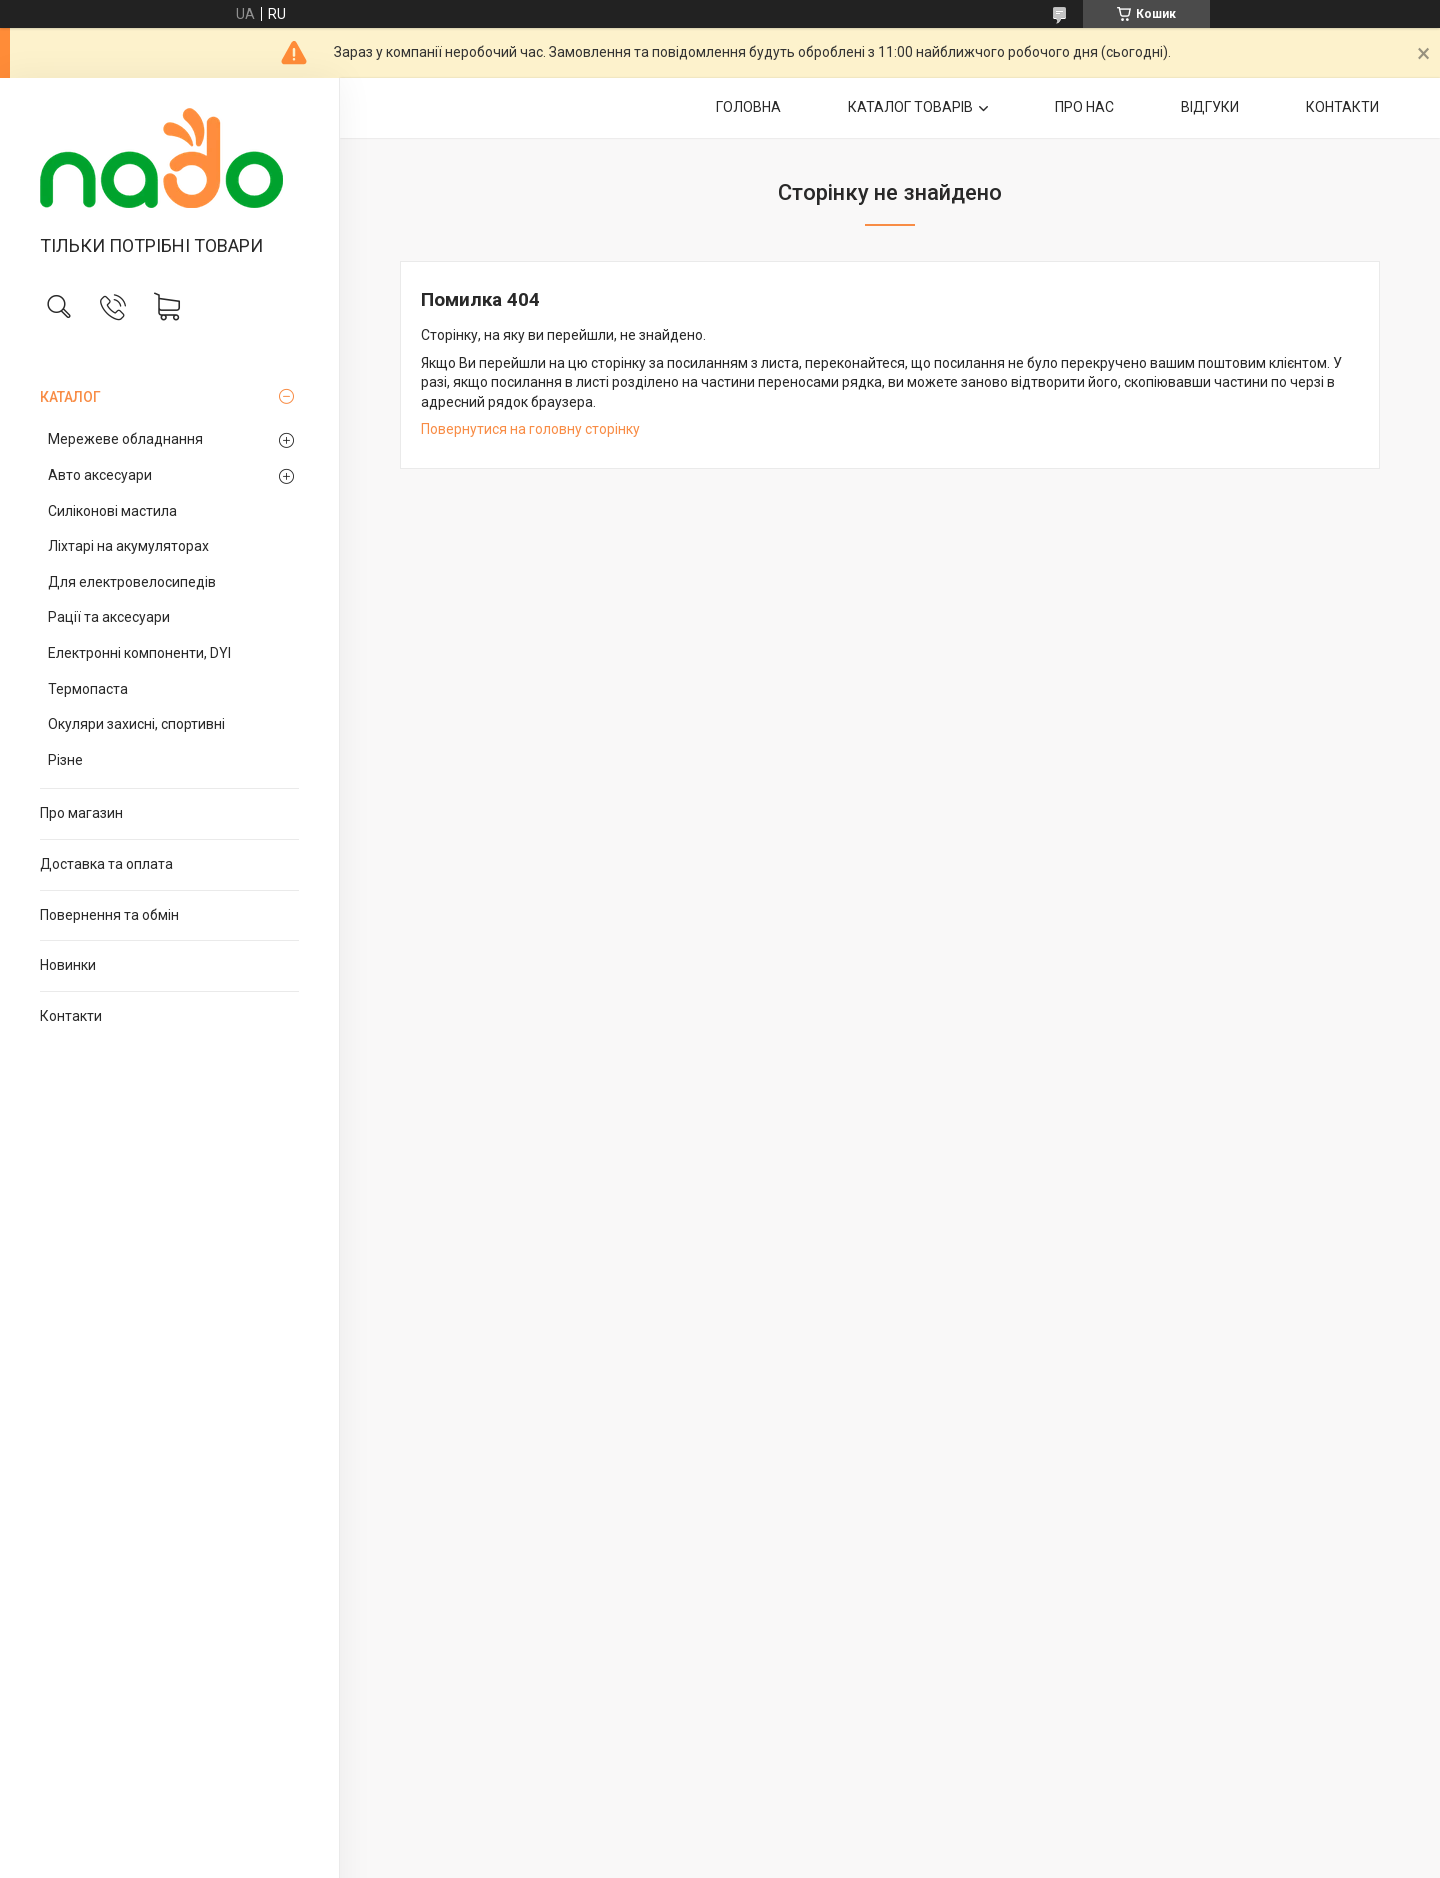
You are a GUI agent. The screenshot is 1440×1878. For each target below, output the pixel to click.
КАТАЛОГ (70, 397)
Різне (65, 760)
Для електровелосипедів (132, 582)
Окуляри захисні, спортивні (136, 724)
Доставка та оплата (106, 864)
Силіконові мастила (112, 511)
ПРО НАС (1084, 107)
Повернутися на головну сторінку (530, 429)
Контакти (71, 1016)
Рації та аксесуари (109, 617)
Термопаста (88, 689)
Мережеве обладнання (125, 439)
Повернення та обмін (109, 915)
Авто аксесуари (100, 475)
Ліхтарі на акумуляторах (128, 546)
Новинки (68, 965)
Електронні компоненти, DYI (139, 653)
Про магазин (81, 813)
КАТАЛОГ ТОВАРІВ (910, 107)
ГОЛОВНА (748, 107)
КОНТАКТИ (1342, 107)
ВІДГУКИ (1210, 107)
